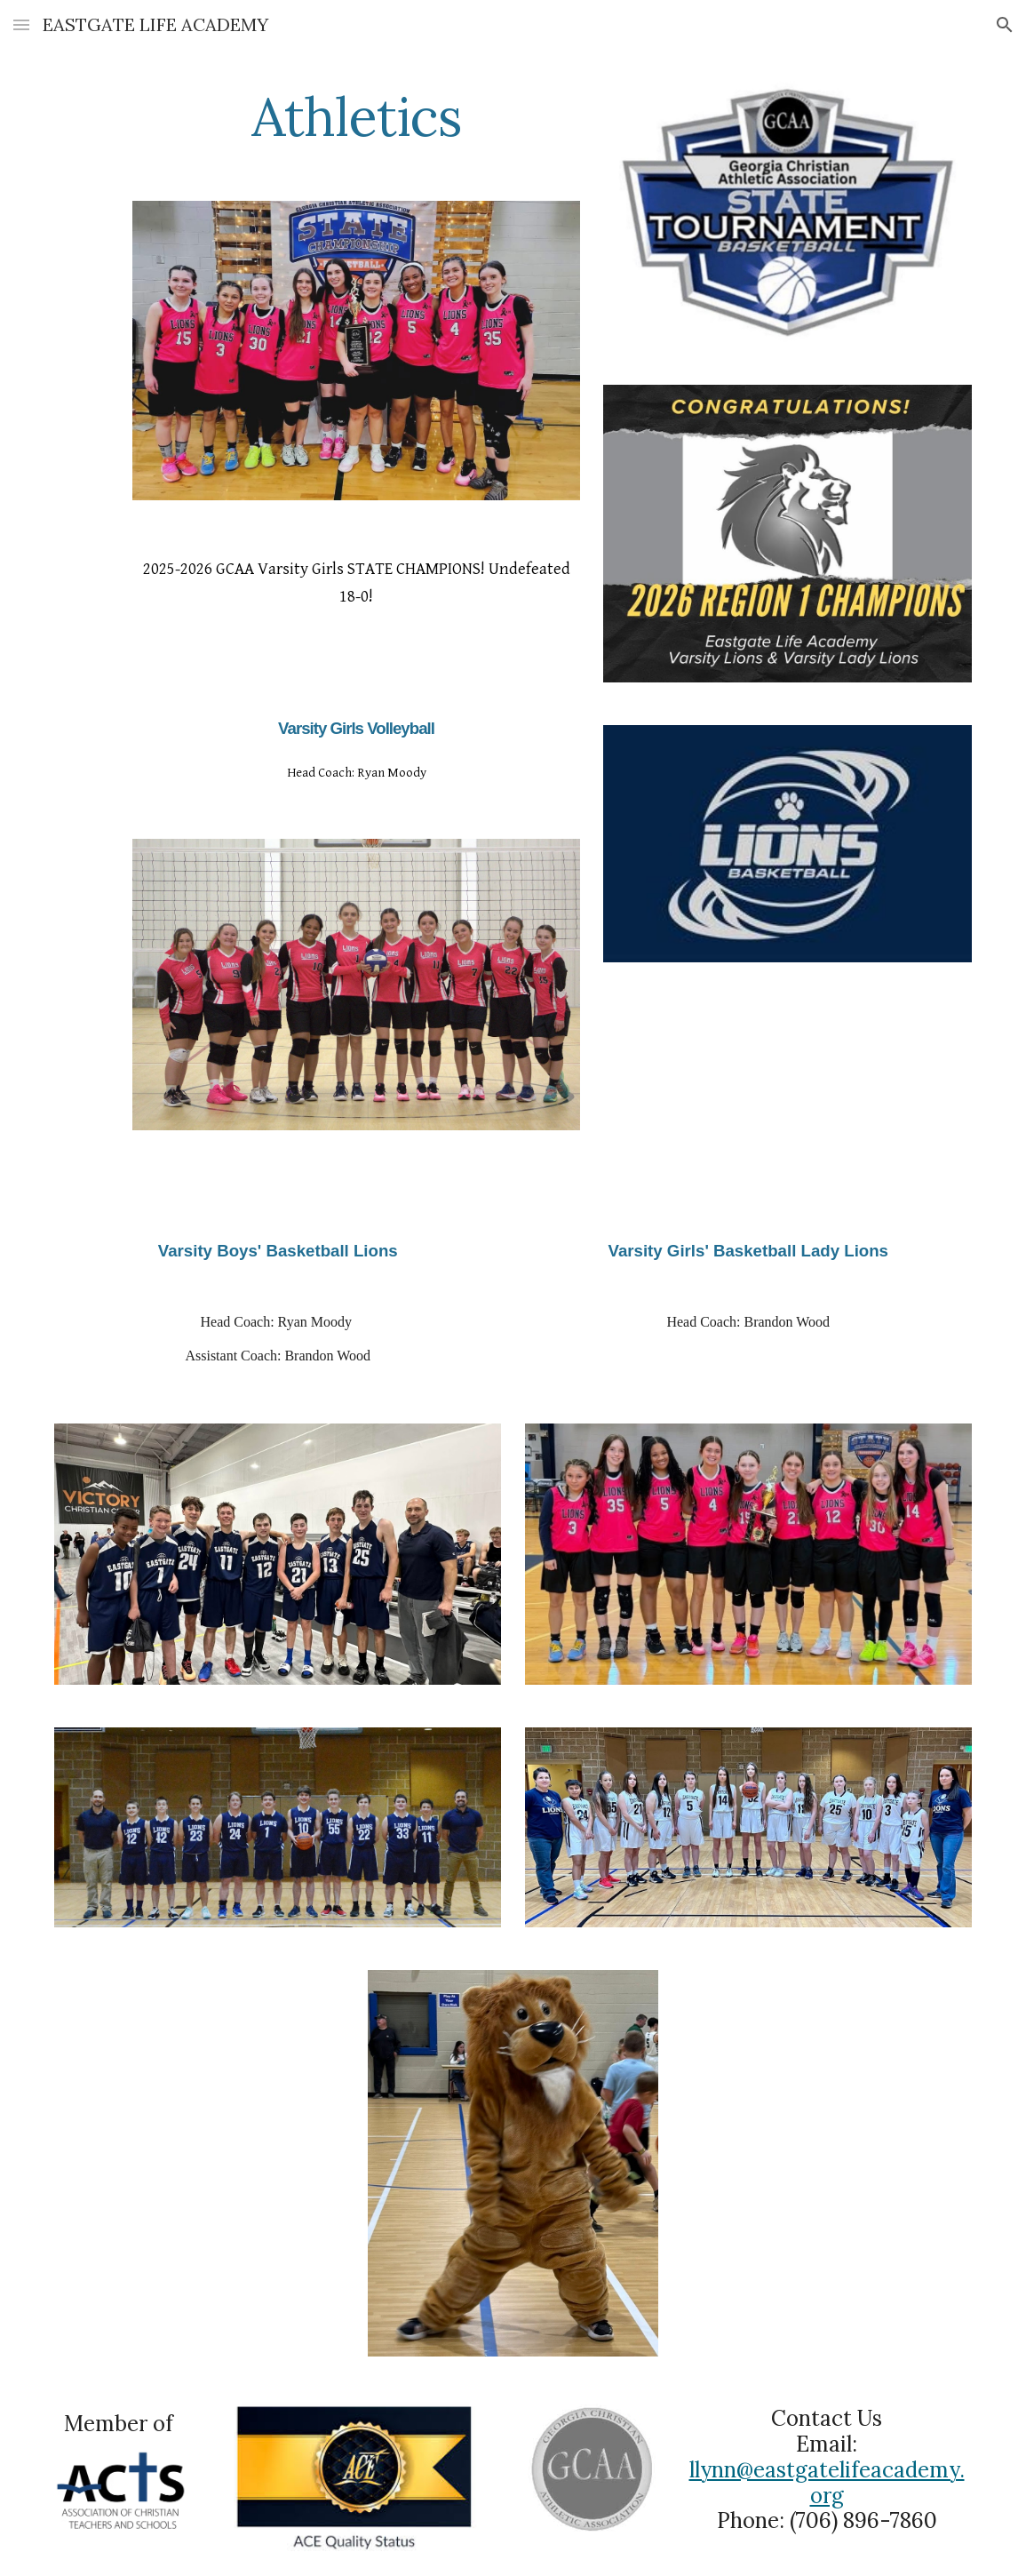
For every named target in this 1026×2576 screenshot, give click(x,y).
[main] (355, 116)
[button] (21, 24)
